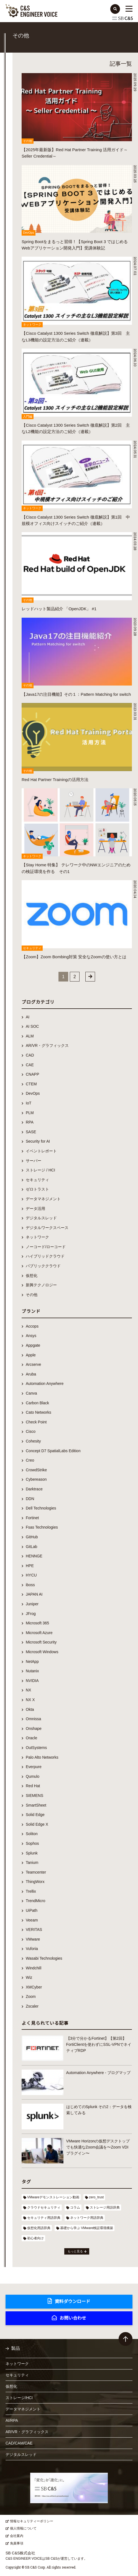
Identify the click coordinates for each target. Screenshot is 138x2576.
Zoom (31, 1996)
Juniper (32, 1604)
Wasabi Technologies (44, 1958)
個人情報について (23, 2528)
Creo (30, 1460)
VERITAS (34, 1929)
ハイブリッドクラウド (45, 1256)
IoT (28, 1103)
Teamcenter (36, 1872)
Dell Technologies (41, 1508)
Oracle (31, 1738)
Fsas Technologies (42, 1527)
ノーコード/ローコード (46, 1247)
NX (28, 1690)
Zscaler (32, 2006)
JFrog (31, 1613)
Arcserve (33, 1364)
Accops (32, 1326)
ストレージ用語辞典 (105, 2207)
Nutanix (32, 1671)
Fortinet (32, 1518)
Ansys (31, 1335)
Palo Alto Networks (42, 1757)
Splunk (32, 1853)
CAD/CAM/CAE (19, 2443)
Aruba (31, 1374)
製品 (15, 2348)
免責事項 (16, 2543)
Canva (31, 1393)
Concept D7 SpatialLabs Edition (53, 1451)
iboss (30, 1585)
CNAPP (32, 1074)
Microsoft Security (41, 1642)
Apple (31, 1355)
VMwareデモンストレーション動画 (53, 2197)
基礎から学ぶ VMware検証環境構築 (86, 2228)
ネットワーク (37, 1237)
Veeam (32, 1920)
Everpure (34, 1766)
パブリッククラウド (43, 1266)
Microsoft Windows (42, 1652)
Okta (30, 1709)
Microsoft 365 (37, 1623)
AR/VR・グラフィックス (47, 1045)
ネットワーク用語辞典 (86, 2218)
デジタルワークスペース (47, 1227)
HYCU (31, 1575)
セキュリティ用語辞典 (43, 2218)
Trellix (31, 1891)
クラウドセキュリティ (43, 2207)
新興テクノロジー (41, 1285)
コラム (75, 2207)
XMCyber (34, 1987)
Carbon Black (37, 1403)
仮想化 (31, 1275)
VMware (33, 1939)
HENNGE (34, 1556)
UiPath (31, 1910)
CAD (30, 1055)
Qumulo (32, 1776)
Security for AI (38, 1141)
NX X (30, 1699)
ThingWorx (35, 1881)
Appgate (33, 1345)
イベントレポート (41, 1151)
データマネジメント (43, 1199)
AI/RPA (12, 2420)
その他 (31, 1294)
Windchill (33, 1968)
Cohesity (33, 1441)
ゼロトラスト (37, 1189)
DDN (30, 1498)
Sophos (32, 1843)
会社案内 (16, 2536)
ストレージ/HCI (19, 2397)
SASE (31, 1132)
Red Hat (33, 1786)
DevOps (33, 1093)
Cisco (30, 1431)
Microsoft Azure (39, 1632)
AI (27, 1017)
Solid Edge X (37, 1824)
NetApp (32, 1661)
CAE (30, 1065)
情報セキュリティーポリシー (31, 2521)
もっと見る (75, 2251)
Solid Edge (35, 1814)
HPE (30, 1565)
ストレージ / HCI (40, 1170)
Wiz (29, 1977)
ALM (30, 1036)
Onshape (34, 1728)
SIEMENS (34, 1795)
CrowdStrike (36, 1470)
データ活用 (35, 1208)
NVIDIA (32, 1680)
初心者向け (35, 2238)
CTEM (31, 1084)
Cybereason (36, 1479)
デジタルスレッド (41, 1218)
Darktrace (34, 1489)
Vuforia (32, 1948)
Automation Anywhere (44, 1383)
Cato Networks (38, 1412)
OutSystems (36, 1747)
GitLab (31, 1546)
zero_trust (96, 2197)
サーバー (33, 1160)
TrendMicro (35, 1900)
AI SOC (32, 1026)
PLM (30, 1113)
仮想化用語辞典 (38, 2228)
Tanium (32, 1862)
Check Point (36, 1422)
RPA (30, 1122)
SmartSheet (36, 1805)
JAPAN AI (34, 1594)
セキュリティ (37, 1180)
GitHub (32, 1537)
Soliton (32, 1833)
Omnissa (33, 1719)
